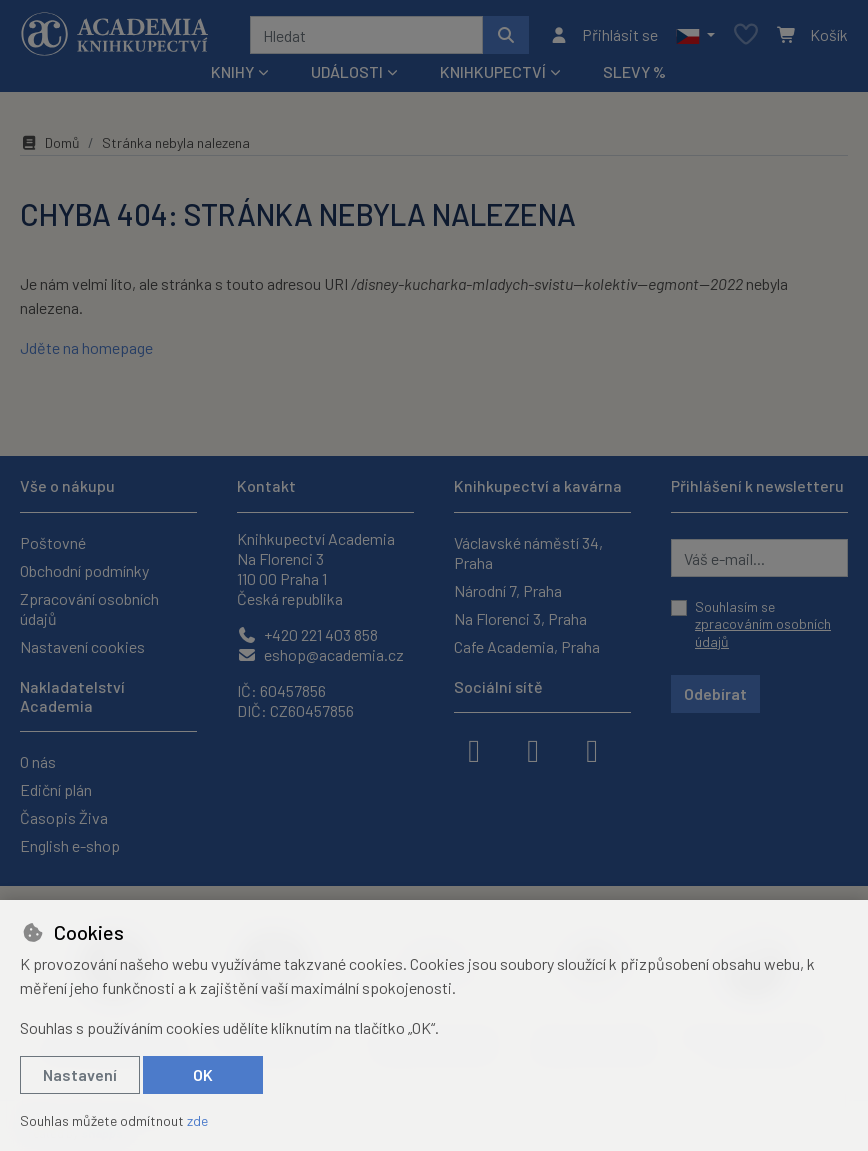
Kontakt (266, 485)
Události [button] (347, 71)
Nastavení (80, 1074)
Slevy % (634, 71)
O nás (38, 761)
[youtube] (592, 749)
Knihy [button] (232, 71)
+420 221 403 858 (307, 634)
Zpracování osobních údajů (89, 608)
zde (197, 1120)
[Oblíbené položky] (746, 35)
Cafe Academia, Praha (527, 646)
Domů (50, 142)
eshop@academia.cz (320, 654)
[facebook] (474, 749)
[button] (695, 35)
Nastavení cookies (82, 646)
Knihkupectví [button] (493, 71)
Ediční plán (56, 789)
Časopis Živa (64, 817)
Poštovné (53, 542)
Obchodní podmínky (84, 570)
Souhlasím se (763, 624)
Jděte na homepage (86, 347)
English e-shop (70, 845)
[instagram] (533, 749)
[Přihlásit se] (603, 35)
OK (203, 1074)
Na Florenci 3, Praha (520, 618)
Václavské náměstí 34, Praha (528, 552)
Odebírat (715, 693)
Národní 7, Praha (508, 590)
